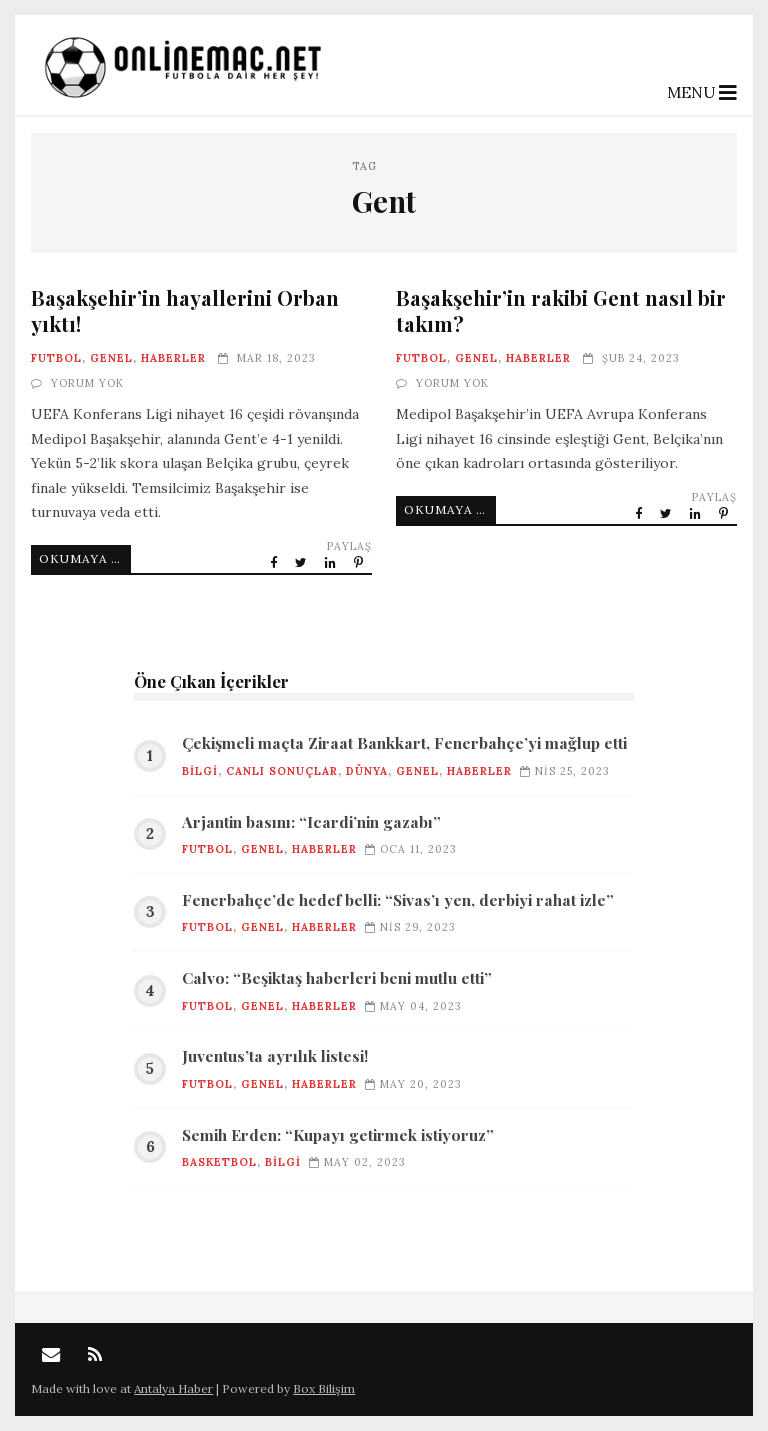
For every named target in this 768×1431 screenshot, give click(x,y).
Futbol (56, 358)
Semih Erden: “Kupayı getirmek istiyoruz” (338, 1135)
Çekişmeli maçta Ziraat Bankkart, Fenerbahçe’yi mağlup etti (404, 743)
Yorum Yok (87, 383)
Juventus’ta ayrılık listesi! (275, 1056)
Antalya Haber (173, 1388)
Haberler (173, 358)
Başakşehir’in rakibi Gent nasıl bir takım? (561, 310)
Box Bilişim (324, 1388)
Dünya (367, 771)
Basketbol (219, 1162)
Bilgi (200, 771)
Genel (111, 358)
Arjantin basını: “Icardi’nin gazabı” (311, 822)
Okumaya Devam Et (85, 558)
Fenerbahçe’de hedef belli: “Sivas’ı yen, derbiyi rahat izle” (398, 900)
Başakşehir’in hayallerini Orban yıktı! (185, 310)
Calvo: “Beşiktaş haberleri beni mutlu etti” (337, 978)
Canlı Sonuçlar (282, 771)
